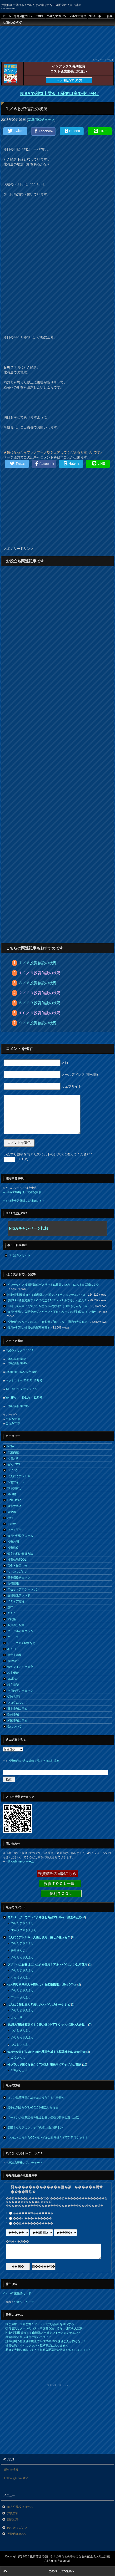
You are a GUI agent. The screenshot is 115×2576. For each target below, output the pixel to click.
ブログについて (17, 1702)
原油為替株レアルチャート (25, 2162)
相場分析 (13, 1458)
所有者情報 (11, 2469)
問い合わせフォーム (21, 1861)
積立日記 (13, 1684)
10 (84, 2064)
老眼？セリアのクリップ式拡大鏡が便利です (36, 2127)
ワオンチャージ (24, 2302)
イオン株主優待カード (17, 2293)
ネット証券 (105, 16)
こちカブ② (12, 1423)
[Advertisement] (39, 44)
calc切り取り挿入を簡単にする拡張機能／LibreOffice (42, 1984)
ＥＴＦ (11, 1613)
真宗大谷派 (14, 1506)
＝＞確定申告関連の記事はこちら (24, 1200)
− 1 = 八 (16, 1159)
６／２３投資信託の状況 (39, 1003)
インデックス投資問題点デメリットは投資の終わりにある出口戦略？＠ (53, 1284)
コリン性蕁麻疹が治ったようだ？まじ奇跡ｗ (36, 2097)
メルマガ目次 (77, 16)
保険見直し (14, 1696)
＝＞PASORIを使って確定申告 (22, 1192)
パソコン (13, 1470)
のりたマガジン (57, 16)
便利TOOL (14, 1464)
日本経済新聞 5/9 (16, 1359)
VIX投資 (12, 1678)
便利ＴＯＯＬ (61, 1894)
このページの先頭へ (61, 2571)
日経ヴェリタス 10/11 (19, 1350)
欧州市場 (13, 1714)
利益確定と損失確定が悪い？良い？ (28, 2337)
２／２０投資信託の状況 (39, 993)
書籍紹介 (13, 1661)
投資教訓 (13, 1541)
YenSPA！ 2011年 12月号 (23, 1397)
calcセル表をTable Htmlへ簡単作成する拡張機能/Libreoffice (46, 2051)
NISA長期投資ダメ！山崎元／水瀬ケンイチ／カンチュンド (43, 2332)
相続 (10, 1518)
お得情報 (13, 1583)
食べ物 (11, 1494)
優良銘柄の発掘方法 (20, 1553)
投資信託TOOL (16, 1559)
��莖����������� (33, 2223)
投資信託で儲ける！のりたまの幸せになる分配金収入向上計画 (41, 5)
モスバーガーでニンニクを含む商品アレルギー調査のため (44, 1917)
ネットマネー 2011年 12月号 (23, 1380)
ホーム (7, 16)
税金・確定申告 (17, 1565)
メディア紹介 (16, 1601)
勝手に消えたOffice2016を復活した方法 (32, 2107)
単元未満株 (14, 1655)
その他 (11, 1524)
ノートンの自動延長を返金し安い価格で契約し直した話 (43, 2117)
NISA (92, 16)
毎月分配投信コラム (20, 1535)
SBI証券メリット (19, 1255)
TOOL (40, 16)
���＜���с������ (32, 2218)
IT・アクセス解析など (21, 1643)
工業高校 (13, 1452)
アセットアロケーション (23, 1589)
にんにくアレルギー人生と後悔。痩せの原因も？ (38, 1937)
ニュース (13, 1637)
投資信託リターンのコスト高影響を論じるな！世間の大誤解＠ (47, 1322)
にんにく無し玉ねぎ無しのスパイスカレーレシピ (38, 2004)
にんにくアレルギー (20, 1476)
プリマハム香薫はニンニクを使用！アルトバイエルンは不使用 (47, 1964)
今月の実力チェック (20, 1690)
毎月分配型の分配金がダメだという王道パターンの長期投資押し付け (51, 1311)
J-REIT (11, 1649)
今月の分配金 (16, 1625)
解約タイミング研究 (20, 1667)
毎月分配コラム (24, 16)
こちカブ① (12, 1419)
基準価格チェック (41, 120)
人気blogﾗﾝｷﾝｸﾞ (12, 22)
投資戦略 (13, 1547)
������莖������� (33, 2213)
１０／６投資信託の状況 (39, 1013)
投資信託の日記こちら (57, 1874)
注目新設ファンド (18, 1595)
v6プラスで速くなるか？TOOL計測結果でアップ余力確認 (44, 2064)
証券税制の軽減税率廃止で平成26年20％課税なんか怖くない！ (45, 2341)
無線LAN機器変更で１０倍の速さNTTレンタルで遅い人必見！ (47, 1300)
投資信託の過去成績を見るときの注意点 (34, 1760)
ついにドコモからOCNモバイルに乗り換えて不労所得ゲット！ (47, 2137)
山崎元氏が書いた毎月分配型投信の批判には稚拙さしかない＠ (47, 1306)
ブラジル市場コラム (20, 1631)
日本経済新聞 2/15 (17, 1406)
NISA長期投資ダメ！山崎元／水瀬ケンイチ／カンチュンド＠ (46, 1294)
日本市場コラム (17, 1708)
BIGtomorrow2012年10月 (21, 1372)
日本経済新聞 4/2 (16, 1363)
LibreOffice (14, 1500)
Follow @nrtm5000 (16, 2478)
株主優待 (13, 1673)
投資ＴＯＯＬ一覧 (59, 1884)
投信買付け (14, 1488)
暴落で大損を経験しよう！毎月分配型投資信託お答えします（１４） (49, 2350)
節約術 (11, 1619)
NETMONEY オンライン (21, 1389)
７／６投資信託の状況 (38, 963)
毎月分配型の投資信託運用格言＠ (28, 1327)
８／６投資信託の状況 (38, 983)
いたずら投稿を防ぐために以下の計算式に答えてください (48, 1154)
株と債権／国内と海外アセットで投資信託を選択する (39, 2324)
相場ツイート (16, 1482)
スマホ (11, 1512)
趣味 (10, 1607)
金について (14, 1726)
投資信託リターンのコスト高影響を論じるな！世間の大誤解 (44, 2328)
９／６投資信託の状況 (38, 1023)
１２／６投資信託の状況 (39, 973)
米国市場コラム (17, 1720)
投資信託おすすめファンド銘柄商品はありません (36, 2345)
